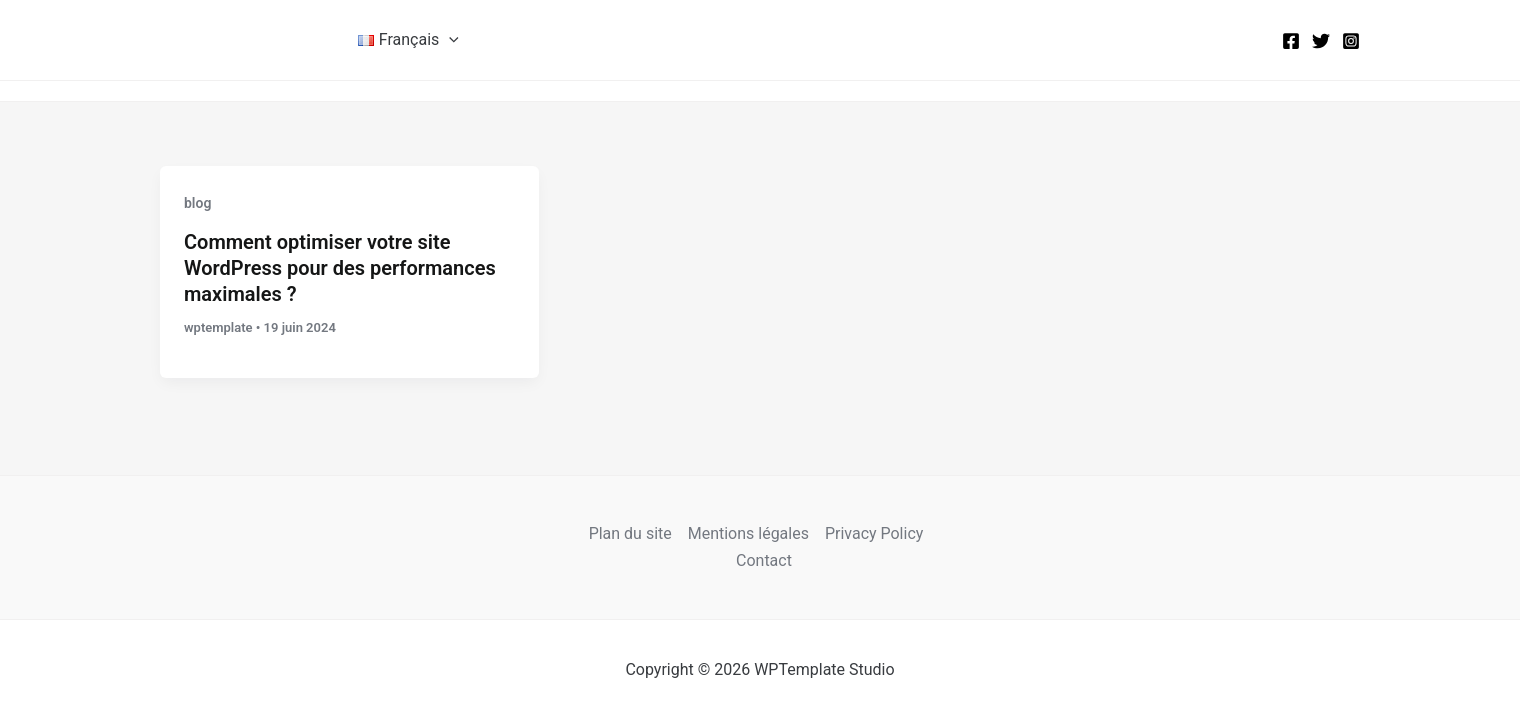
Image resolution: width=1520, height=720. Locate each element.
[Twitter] (1321, 41)
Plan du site (630, 533)
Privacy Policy (874, 533)
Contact (764, 560)
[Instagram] (1351, 41)
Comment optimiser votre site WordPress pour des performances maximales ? (340, 268)
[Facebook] (1291, 41)
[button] (449, 40)
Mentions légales (748, 533)
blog (197, 203)
